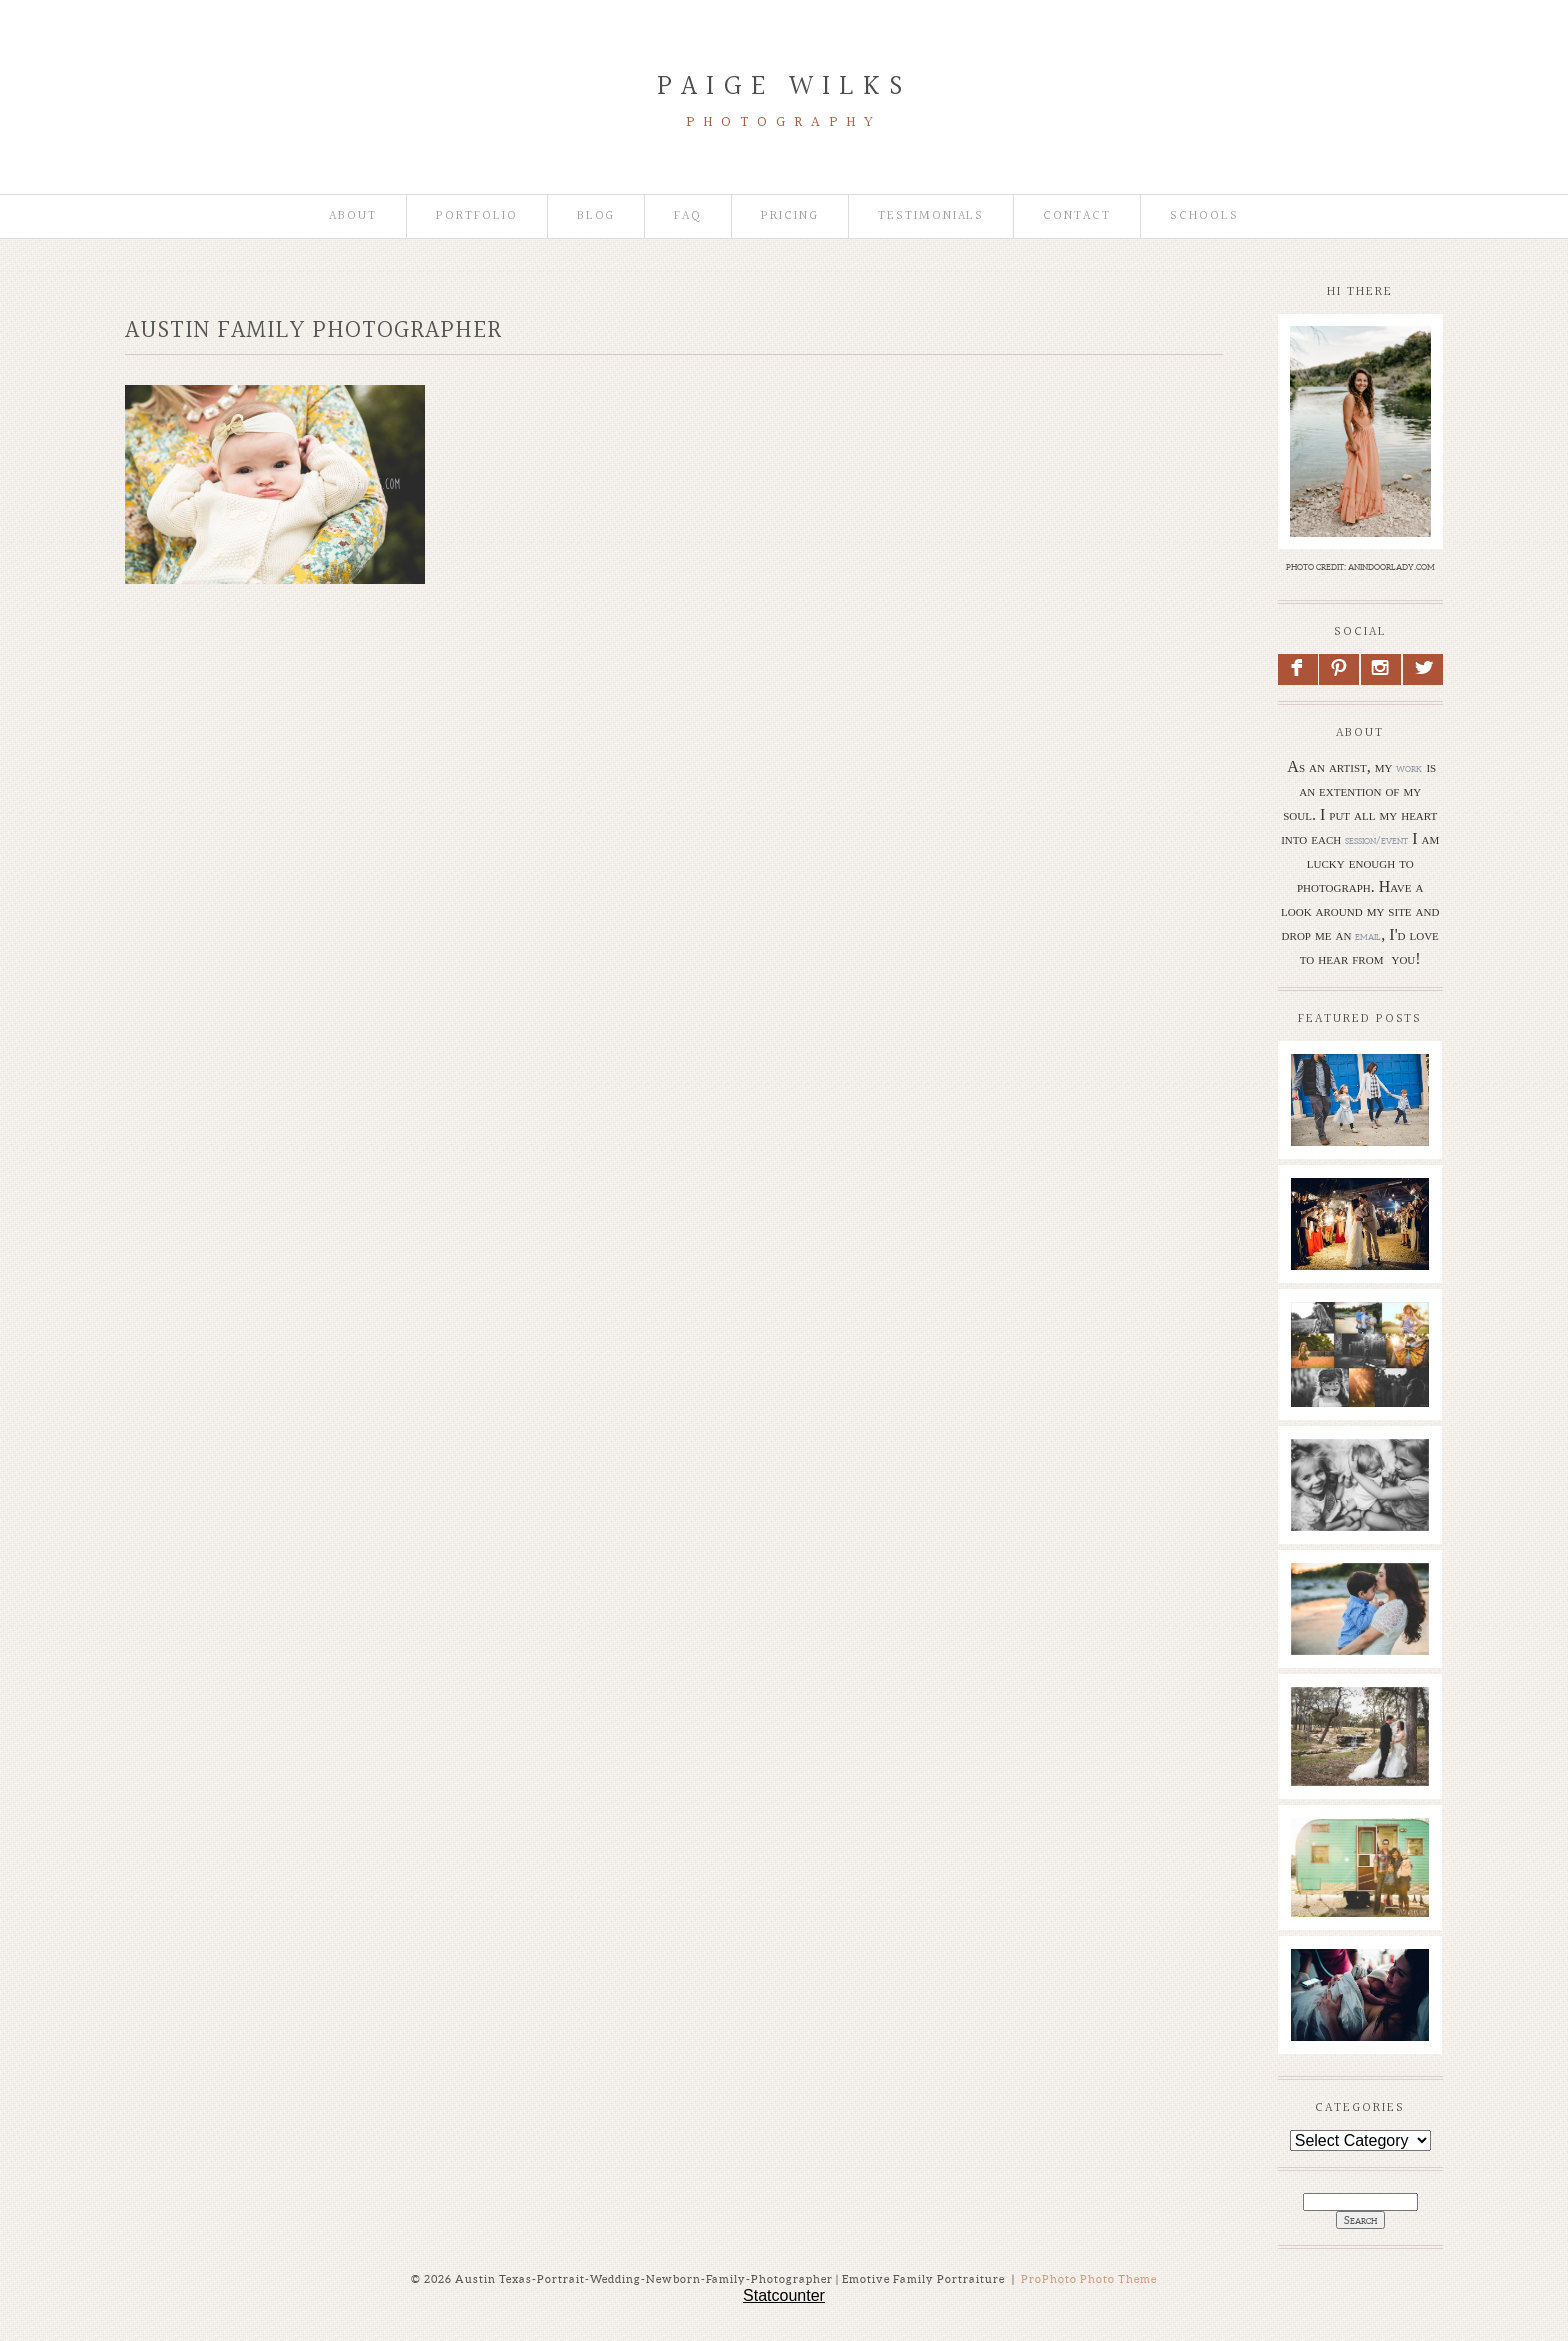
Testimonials (931, 216)
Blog (596, 216)
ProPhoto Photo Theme (1089, 2279)
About (353, 216)
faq (688, 216)
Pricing (790, 216)
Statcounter (784, 2295)
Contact (1077, 216)
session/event (1376, 840)
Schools (1204, 216)
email (1368, 936)
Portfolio (477, 216)
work (1409, 768)
